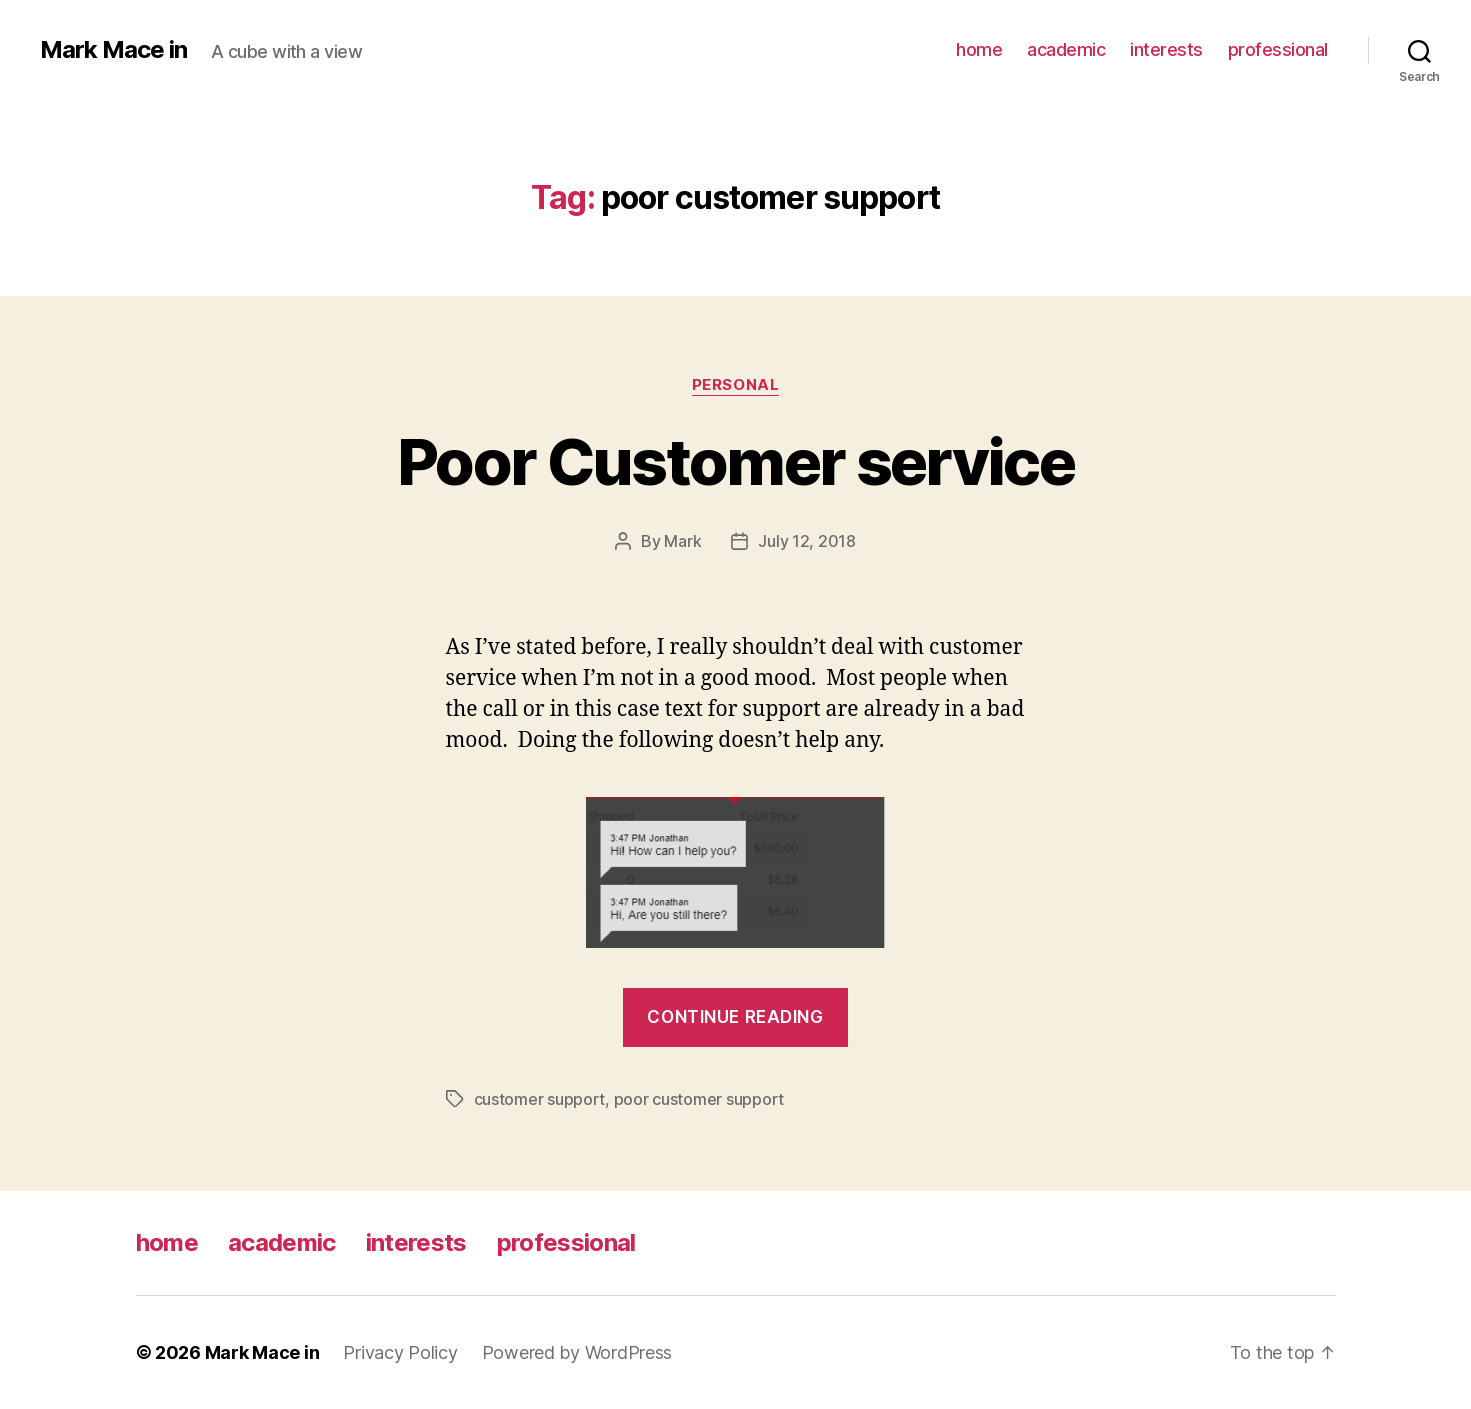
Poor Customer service (735, 461)
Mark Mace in (113, 50)
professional (1278, 49)
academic (1066, 49)
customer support (540, 1099)
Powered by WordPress (577, 1352)
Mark (682, 541)
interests (1166, 49)
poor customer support (699, 1099)
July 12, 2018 (807, 541)
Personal (735, 385)
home (979, 49)
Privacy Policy (400, 1352)
